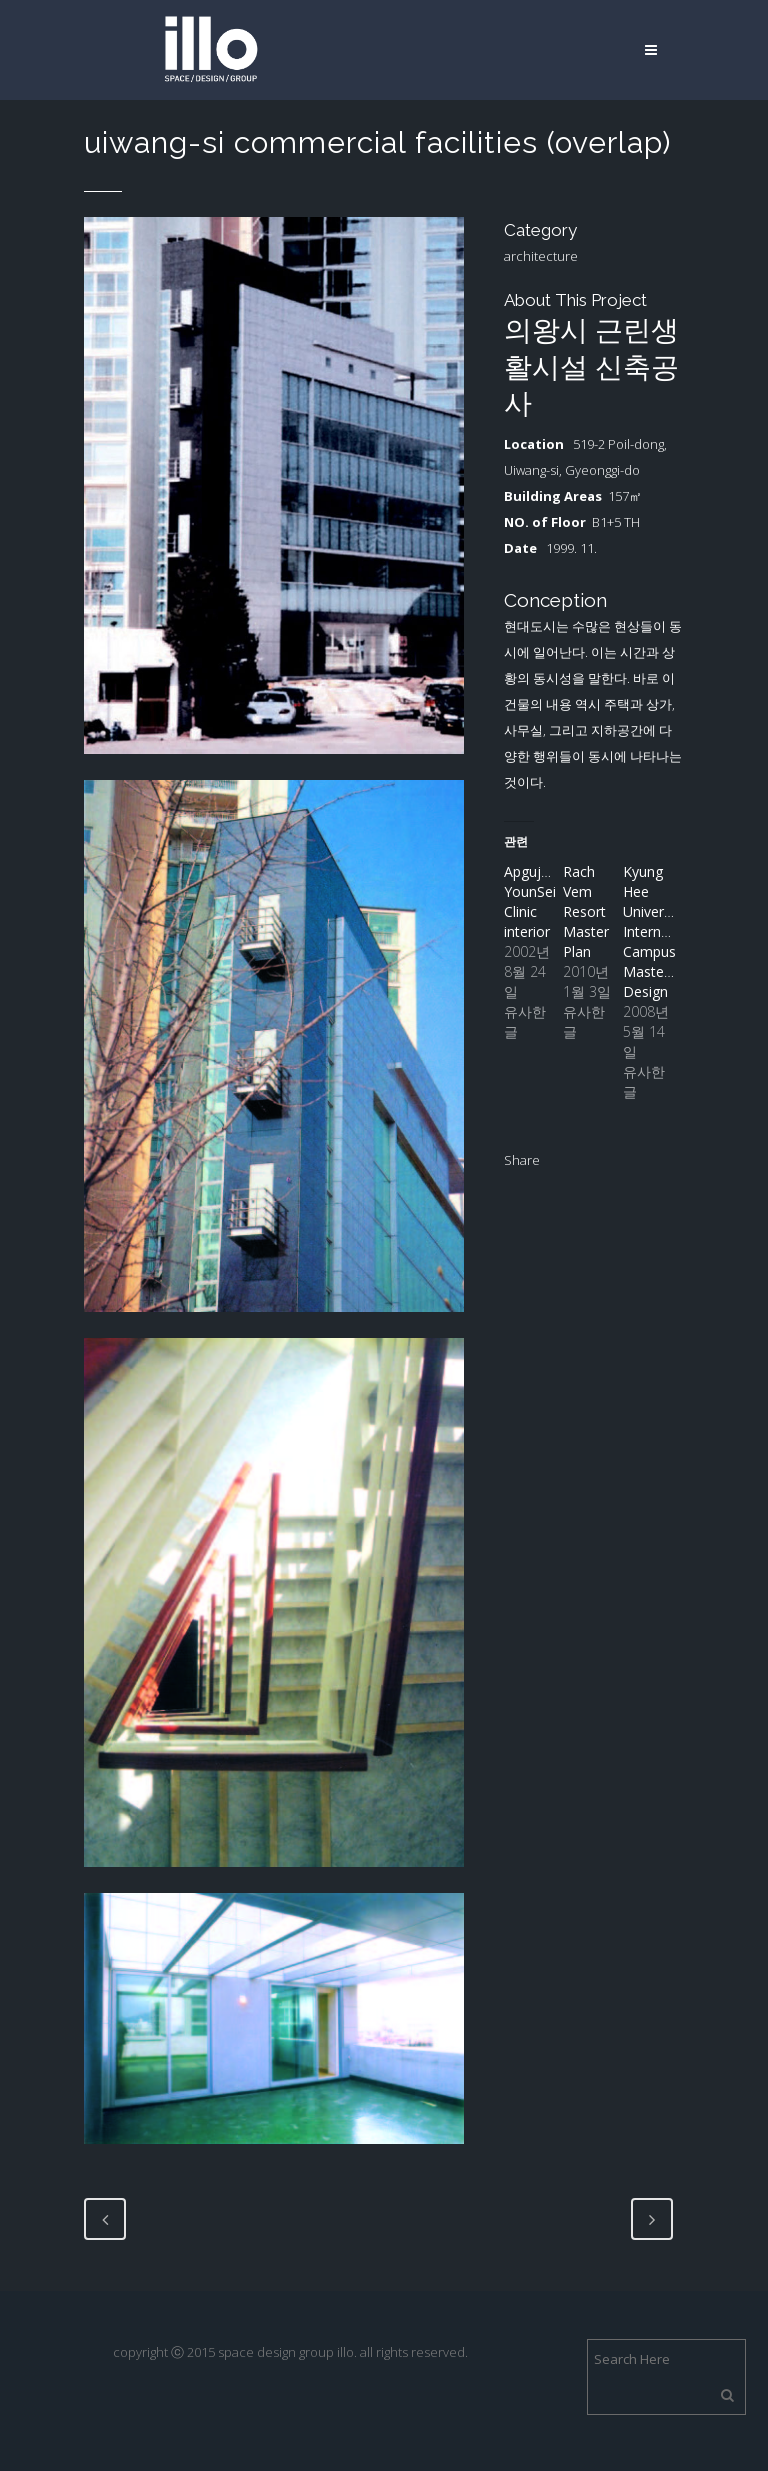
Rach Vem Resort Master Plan (586, 911)
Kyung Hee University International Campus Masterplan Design (664, 931)
